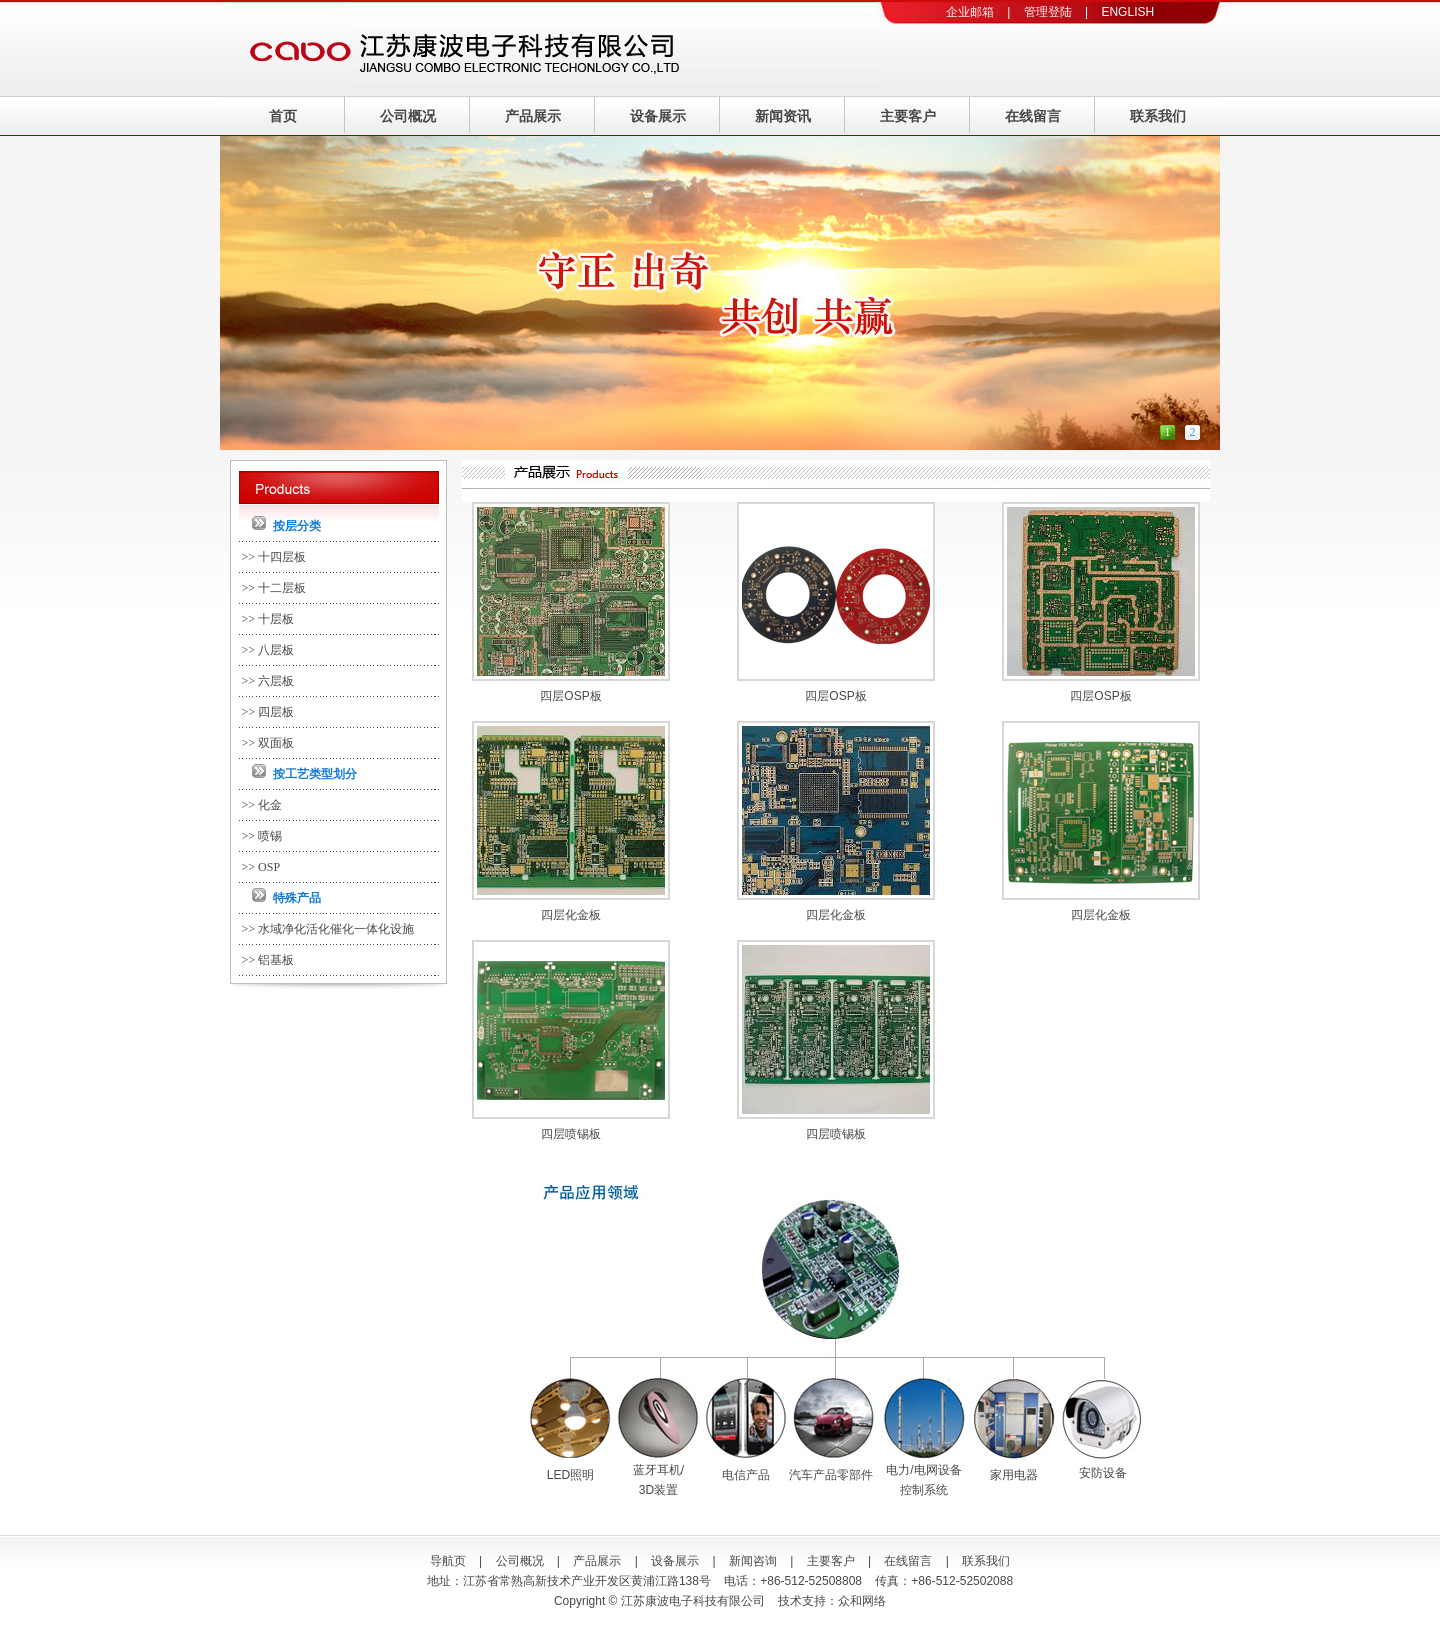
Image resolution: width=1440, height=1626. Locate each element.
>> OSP (261, 867)
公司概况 (408, 116)
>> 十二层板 (274, 588)
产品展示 (533, 116)
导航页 (448, 1561)
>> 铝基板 (268, 960)
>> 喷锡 (262, 836)
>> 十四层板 (274, 557)
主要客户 (908, 116)
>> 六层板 (268, 681)
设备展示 (658, 116)
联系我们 (1158, 116)
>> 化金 (262, 805)
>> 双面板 (268, 743)
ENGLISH (1127, 12)
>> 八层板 (268, 650)
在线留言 (1033, 116)
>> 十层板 (268, 619)
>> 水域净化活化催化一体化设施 (328, 929)
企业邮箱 (970, 12)
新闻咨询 (753, 1561)
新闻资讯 (783, 116)
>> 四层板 (268, 712)
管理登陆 (1048, 12)
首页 (283, 116)
